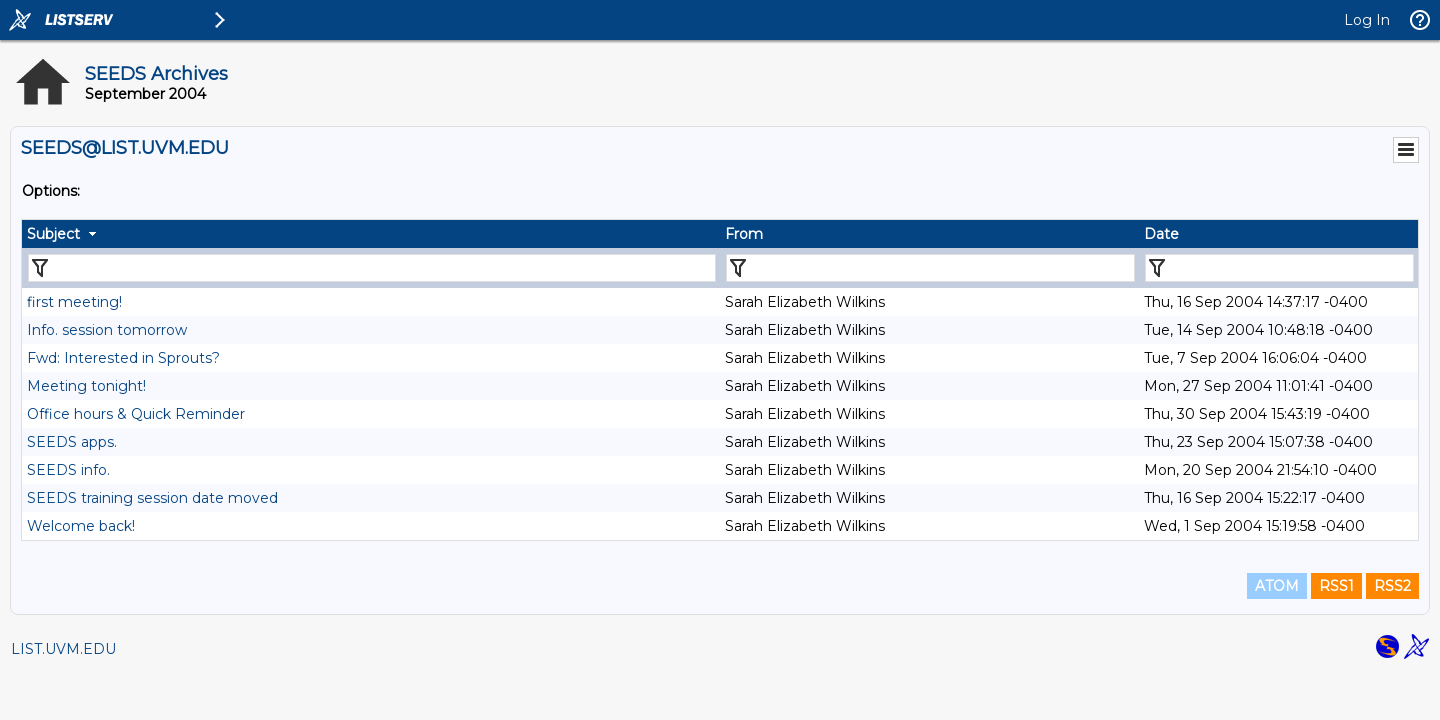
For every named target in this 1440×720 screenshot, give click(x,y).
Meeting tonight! (86, 386)
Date (1161, 234)
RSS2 (1392, 586)
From (744, 234)
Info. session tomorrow (107, 330)
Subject (53, 234)
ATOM (1277, 586)
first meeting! (74, 302)
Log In (1367, 20)
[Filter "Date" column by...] (1279, 268)
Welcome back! (81, 526)
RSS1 (1336, 586)
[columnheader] (371, 234)
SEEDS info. (68, 470)
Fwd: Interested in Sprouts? (123, 358)
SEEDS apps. (72, 442)
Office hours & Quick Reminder (136, 414)
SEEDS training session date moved (152, 498)
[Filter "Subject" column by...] (372, 268)
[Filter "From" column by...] (930, 268)
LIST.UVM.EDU (63, 649)
